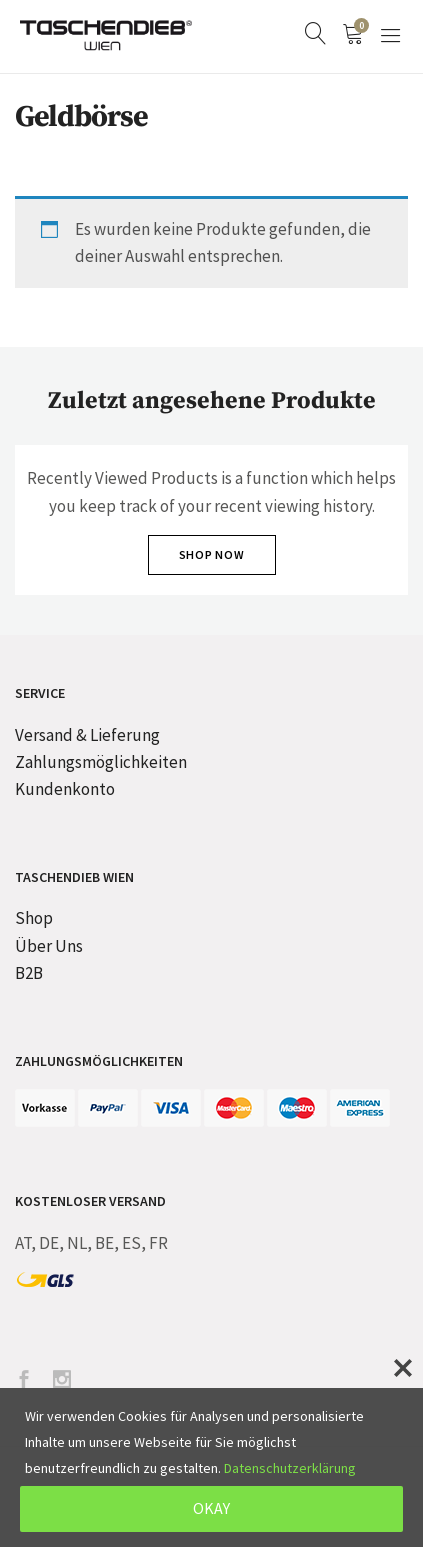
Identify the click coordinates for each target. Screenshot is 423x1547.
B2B (29, 973)
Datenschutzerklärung (290, 1468)
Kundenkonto (65, 789)
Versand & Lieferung (87, 735)
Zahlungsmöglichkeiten (101, 762)
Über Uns (49, 946)
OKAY (211, 1508)
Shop (34, 918)
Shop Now (212, 554)
